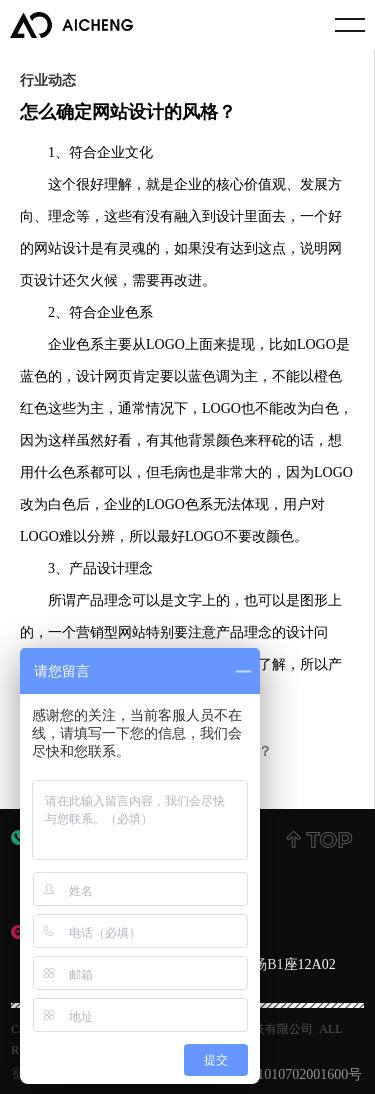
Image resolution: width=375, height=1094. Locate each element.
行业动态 (48, 79)
